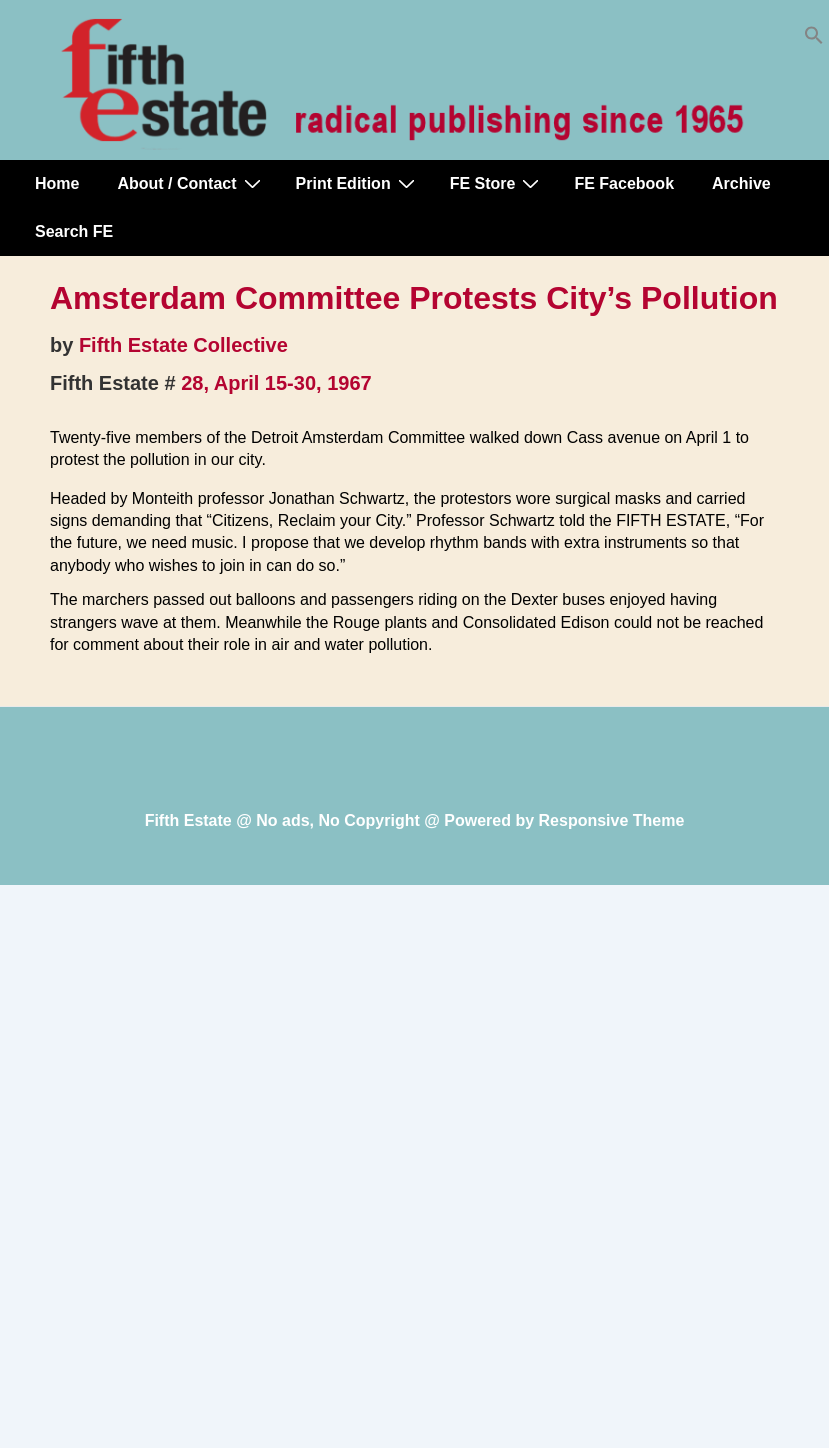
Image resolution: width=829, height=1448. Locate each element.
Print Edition (358, 183)
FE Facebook (624, 183)
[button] (814, 39)
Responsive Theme (612, 820)
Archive (741, 183)
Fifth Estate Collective (183, 345)
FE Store (497, 183)
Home (57, 183)
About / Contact (191, 183)
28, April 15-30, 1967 (276, 383)
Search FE (74, 231)
